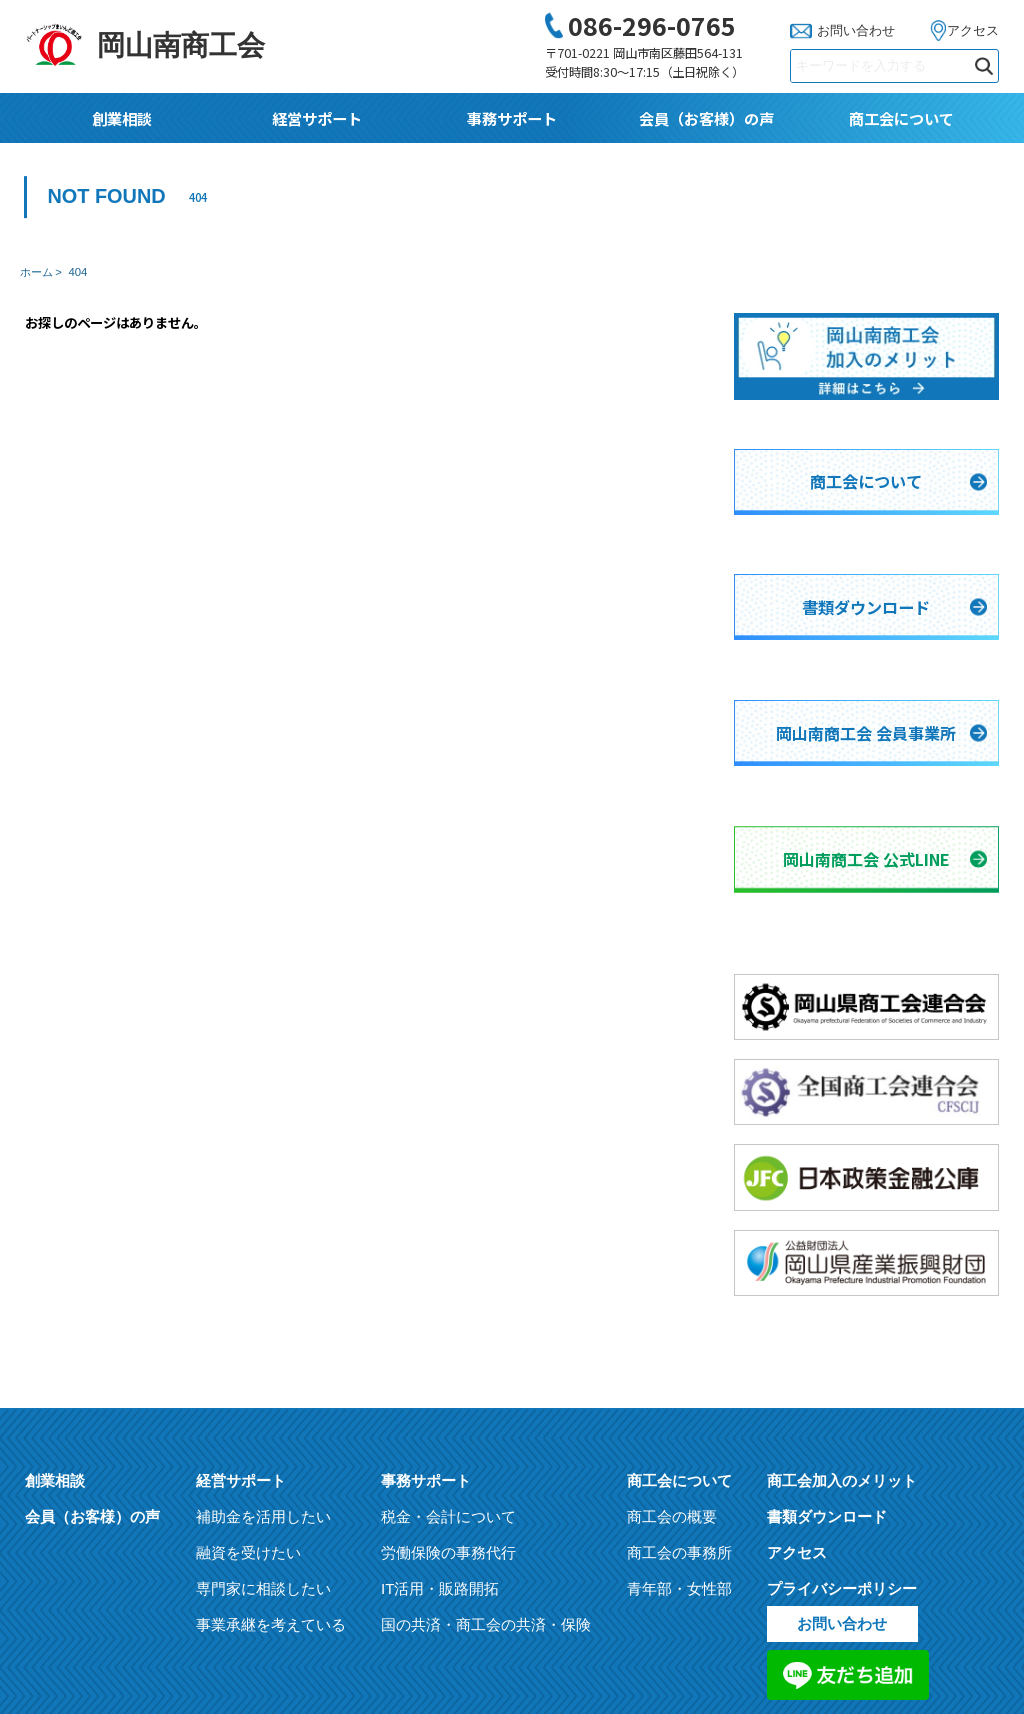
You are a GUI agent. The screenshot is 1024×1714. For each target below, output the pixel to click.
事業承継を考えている (271, 1444)
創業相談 (122, 118)
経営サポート (317, 118)
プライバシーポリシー (842, 1408)
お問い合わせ (856, 30)
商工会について (901, 118)
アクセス (973, 30)
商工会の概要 (672, 1336)
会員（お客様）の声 (706, 118)
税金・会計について (448, 1336)
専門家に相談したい (263, 1408)
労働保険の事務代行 (448, 1372)
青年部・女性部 (679, 1408)
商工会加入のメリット (842, 1300)
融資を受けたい (248, 1372)
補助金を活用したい (263, 1336)
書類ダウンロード (827, 1336)
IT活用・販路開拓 (440, 1408)
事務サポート (512, 118)
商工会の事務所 (679, 1372)
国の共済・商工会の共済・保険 (486, 1444)
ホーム (36, 272)
